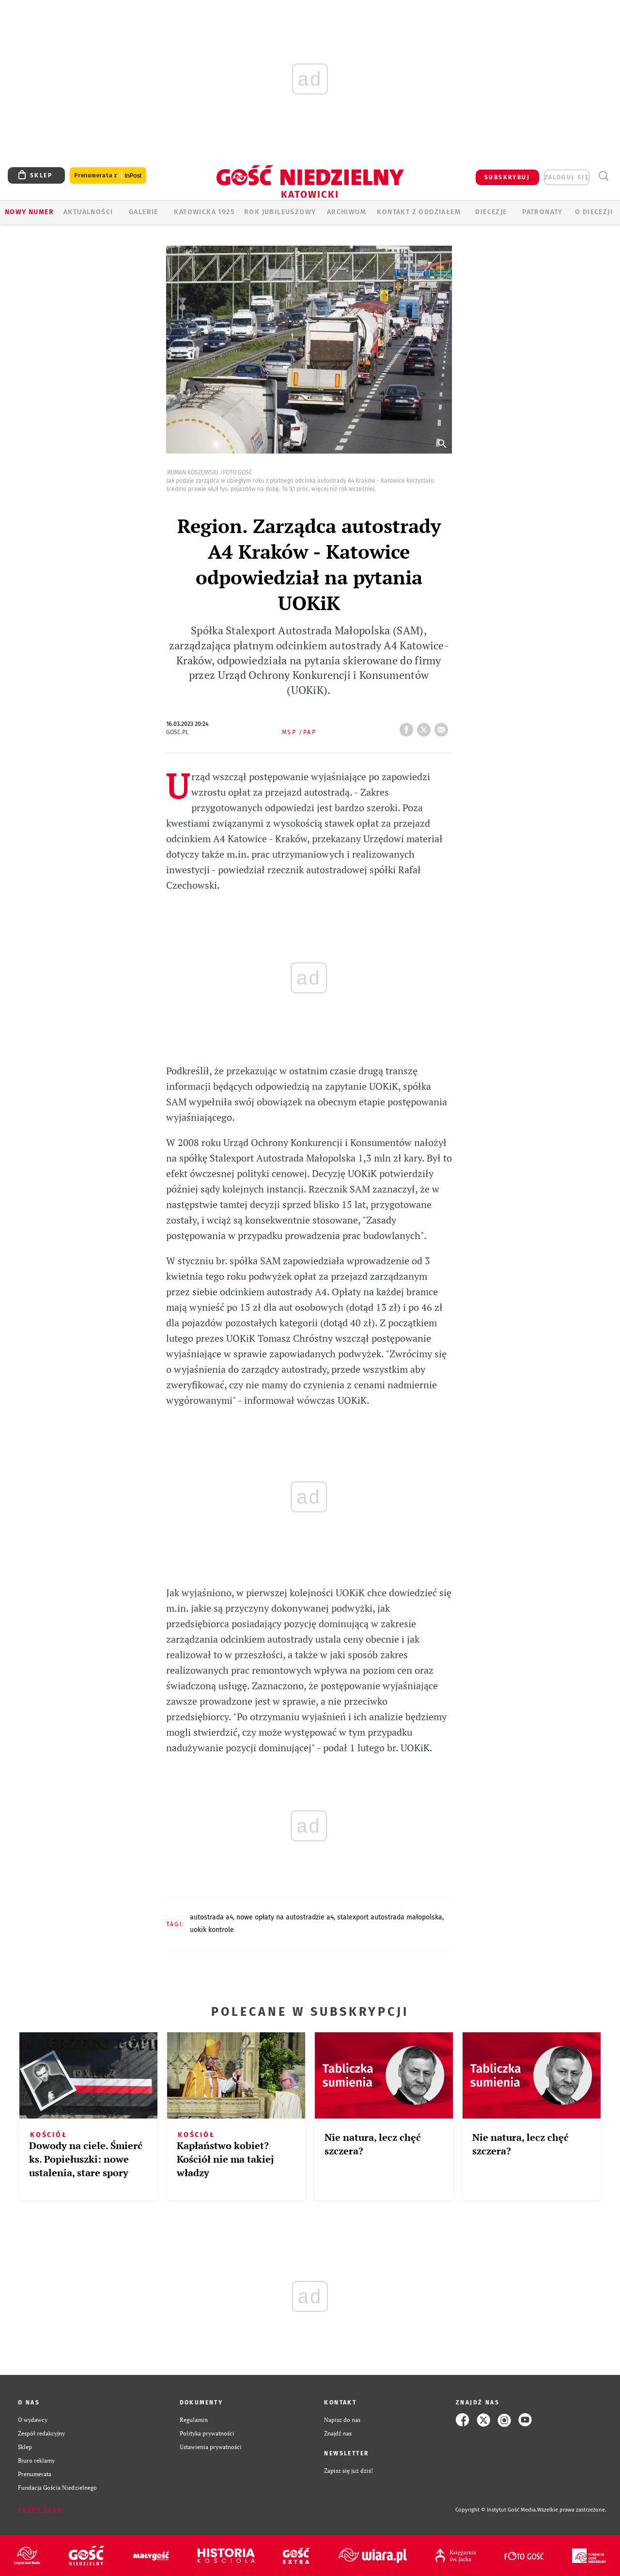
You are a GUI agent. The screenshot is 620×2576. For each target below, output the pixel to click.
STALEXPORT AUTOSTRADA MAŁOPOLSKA (389, 1917)
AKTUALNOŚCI (88, 212)
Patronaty (542, 212)
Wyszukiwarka (603, 176)
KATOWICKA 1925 (204, 212)
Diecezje (491, 212)
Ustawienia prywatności (211, 2446)
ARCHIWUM (346, 212)
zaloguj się (566, 177)
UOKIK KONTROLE (212, 1930)
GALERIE (143, 212)
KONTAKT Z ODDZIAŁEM (419, 212)
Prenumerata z (108, 175)
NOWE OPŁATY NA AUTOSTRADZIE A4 (285, 1917)
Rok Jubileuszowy (280, 212)
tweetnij (425, 727)
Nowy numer (29, 212)
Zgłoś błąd (40, 2510)
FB (408, 727)
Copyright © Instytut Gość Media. (496, 2510)
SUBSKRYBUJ (507, 177)
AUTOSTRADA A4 (211, 1917)
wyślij (443, 727)
